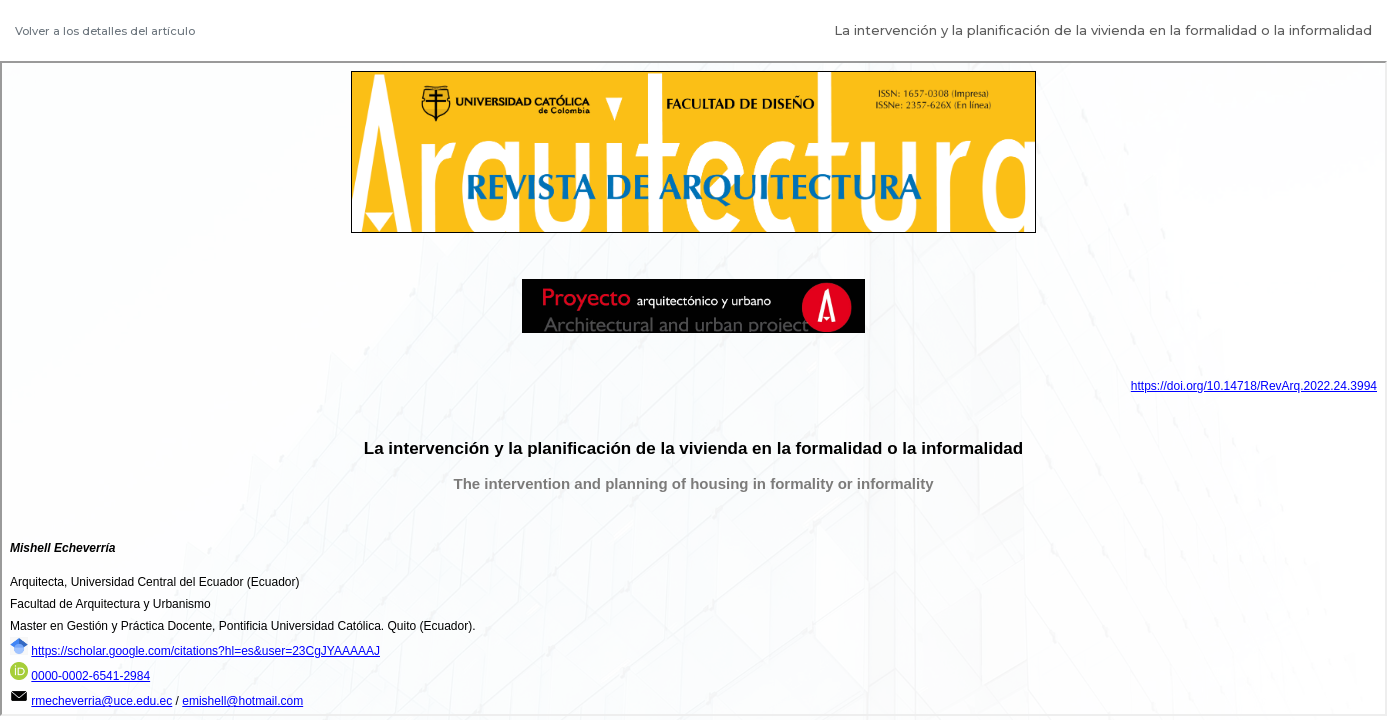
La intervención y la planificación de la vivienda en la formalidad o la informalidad (1103, 30)
